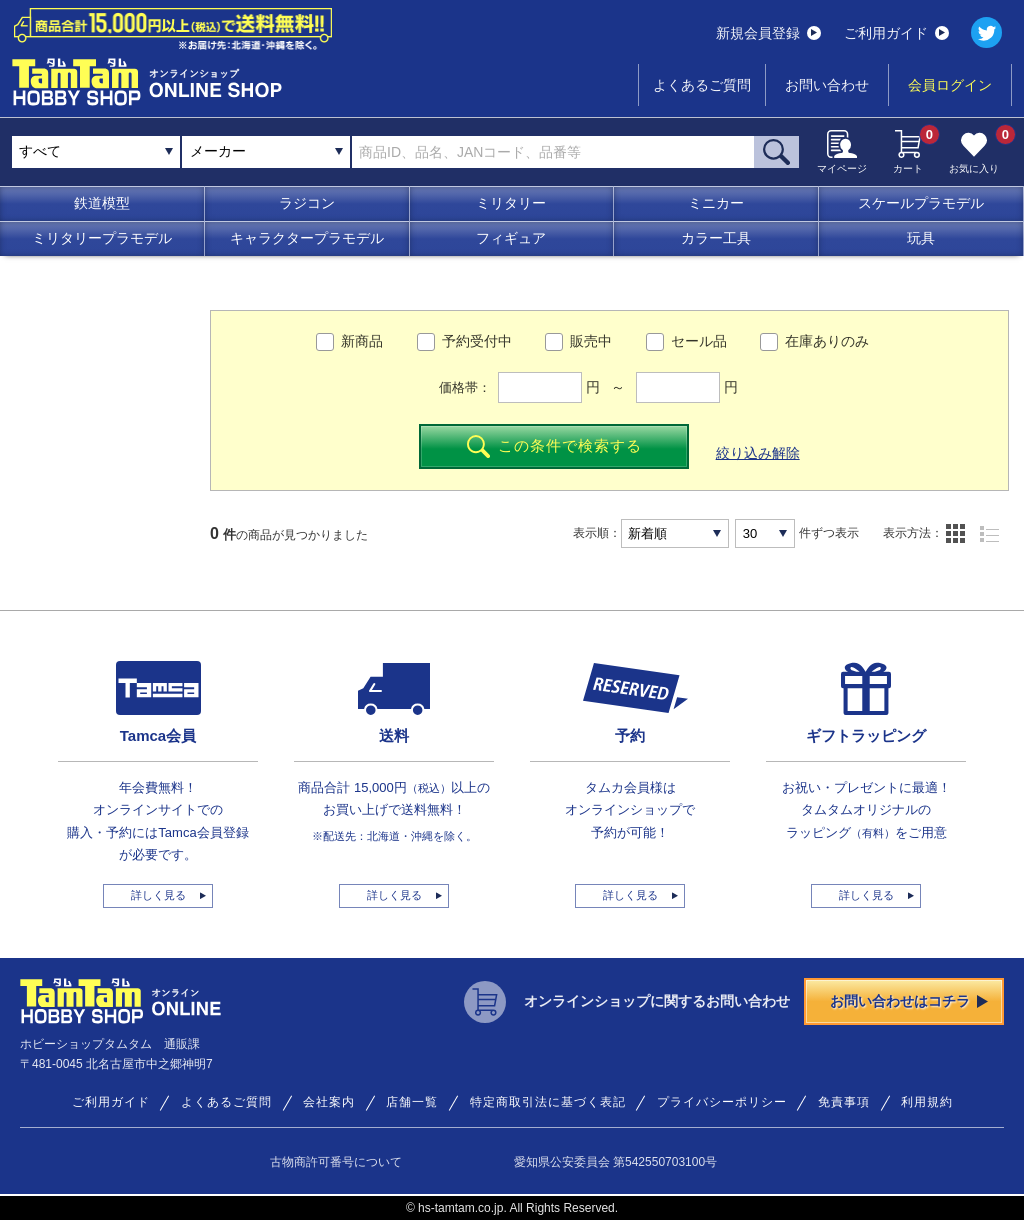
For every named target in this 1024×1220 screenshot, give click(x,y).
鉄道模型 (102, 203)
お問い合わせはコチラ (909, 1001)
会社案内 (329, 1102)
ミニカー (716, 203)
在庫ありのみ (827, 341)
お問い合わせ (827, 85)
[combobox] (266, 152)
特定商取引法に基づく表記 (548, 1102)
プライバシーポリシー (722, 1102)
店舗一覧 (412, 1102)
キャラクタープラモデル (307, 238)
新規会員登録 (768, 33)
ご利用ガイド (896, 33)
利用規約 (927, 1102)
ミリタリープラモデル (102, 238)
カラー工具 (716, 238)
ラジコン (307, 203)
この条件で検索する (554, 446)
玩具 (921, 238)
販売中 (591, 341)
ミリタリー (511, 203)
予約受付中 (477, 341)
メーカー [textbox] (218, 151)
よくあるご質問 (702, 85)
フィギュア (511, 238)
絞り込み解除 (758, 453)
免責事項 (844, 1102)
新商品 (362, 341)
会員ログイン (950, 85)
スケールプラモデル (921, 203)
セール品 (699, 341)
